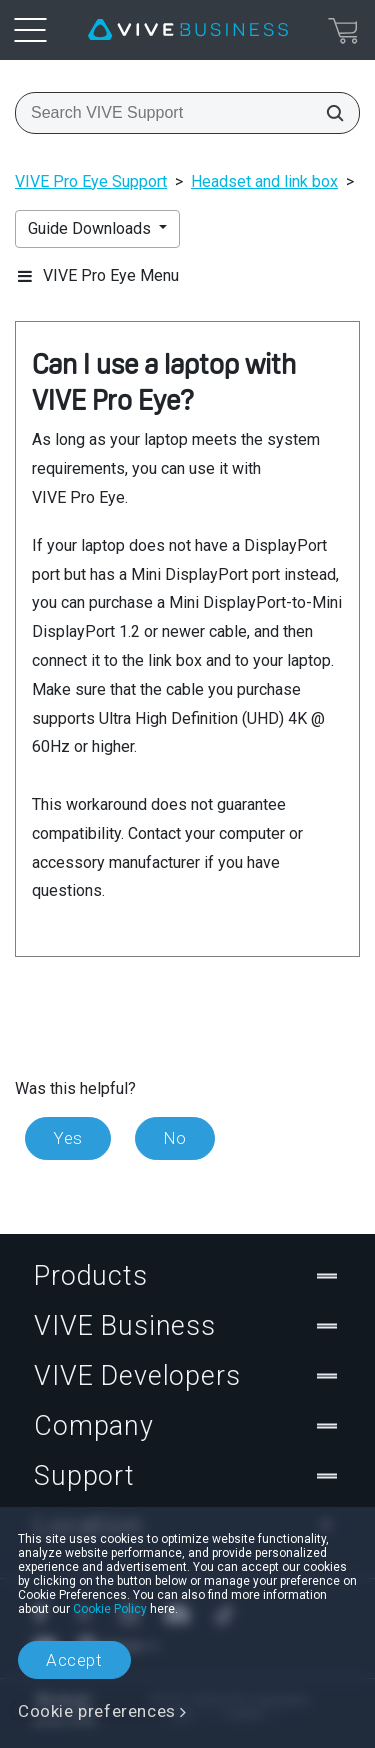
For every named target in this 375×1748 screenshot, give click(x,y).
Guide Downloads (91, 228)
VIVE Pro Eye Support (91, 181)
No (175, 1138)
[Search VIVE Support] (329, 113)
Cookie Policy (110, 1609)
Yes (68, 1138)
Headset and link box (264, 181)
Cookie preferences (97, 1711)
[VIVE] (188, 30)
